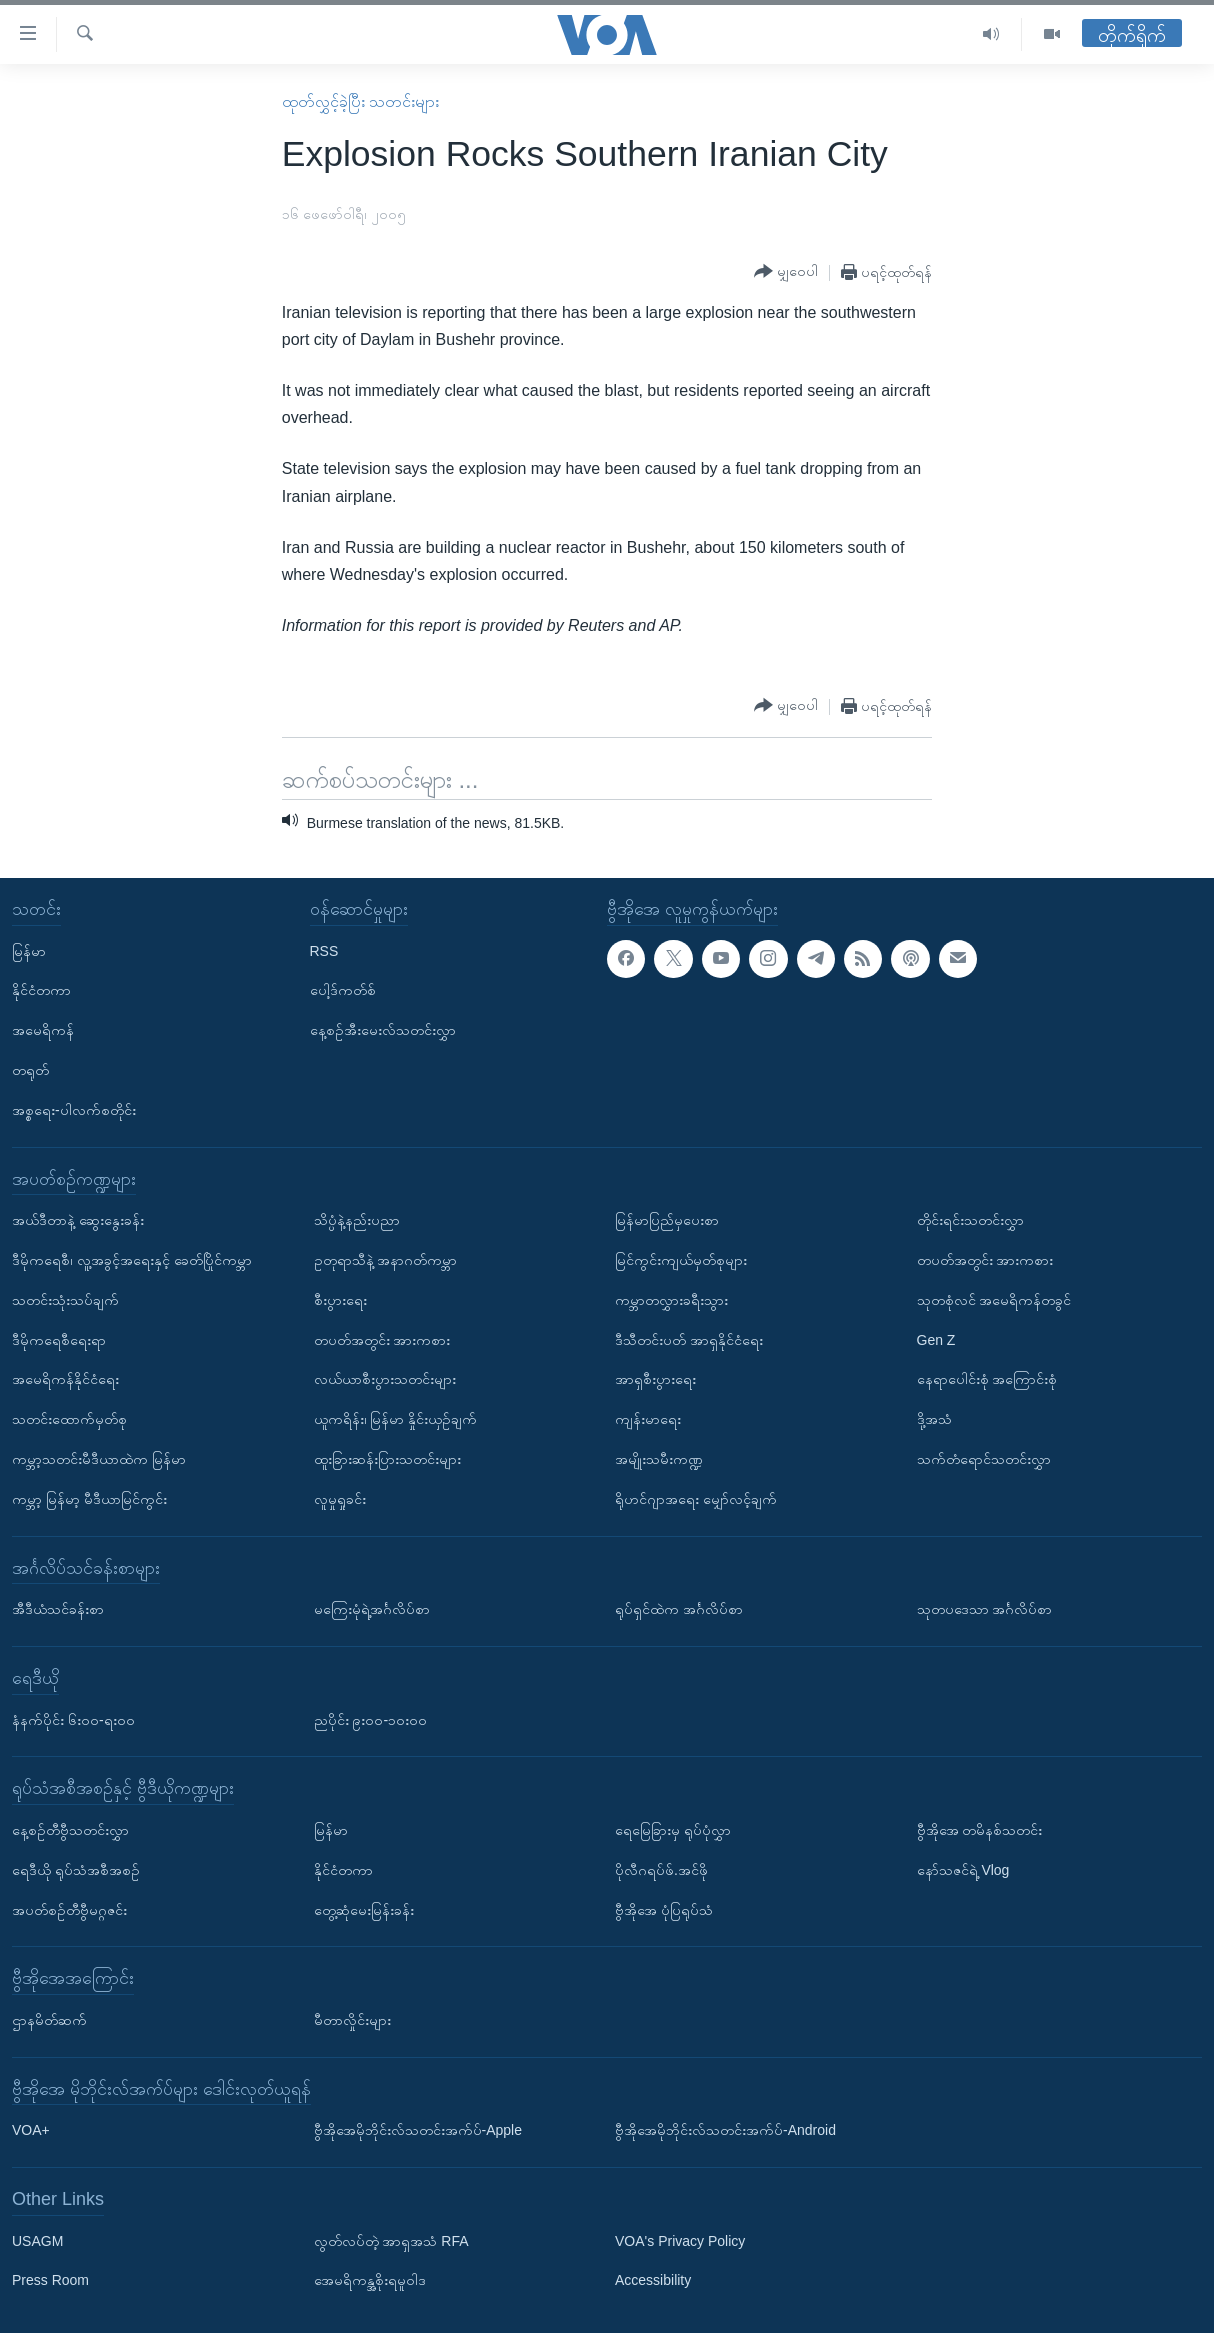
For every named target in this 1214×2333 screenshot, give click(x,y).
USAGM (37, 2240)
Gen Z (936, 1339)
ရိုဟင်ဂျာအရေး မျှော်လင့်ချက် (696, 1499)
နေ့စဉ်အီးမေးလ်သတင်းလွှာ (383, 1030)
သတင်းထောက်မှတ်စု (69, 1419)
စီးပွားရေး (340, 1300)
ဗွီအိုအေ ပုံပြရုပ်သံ (664, 1909)
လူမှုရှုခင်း (340, 1499)
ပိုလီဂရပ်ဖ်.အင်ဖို (661, 1870)
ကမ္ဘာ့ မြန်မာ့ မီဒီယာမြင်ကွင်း (89, 1499)
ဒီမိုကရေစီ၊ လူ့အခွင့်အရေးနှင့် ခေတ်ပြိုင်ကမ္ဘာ (132, 1260)
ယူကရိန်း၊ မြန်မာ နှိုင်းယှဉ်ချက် (396, 1419)
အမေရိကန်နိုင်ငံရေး (65, 1379)
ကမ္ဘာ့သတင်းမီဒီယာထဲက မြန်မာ (99, 1459)
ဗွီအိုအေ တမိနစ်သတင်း (980, 1830)
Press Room (50, 2280)
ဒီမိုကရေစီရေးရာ (59, 1339)
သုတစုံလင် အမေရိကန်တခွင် (994, 1300)
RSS (324, 950)
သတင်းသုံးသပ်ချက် (65, 1300)
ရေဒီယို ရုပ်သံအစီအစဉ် (76, 1870)
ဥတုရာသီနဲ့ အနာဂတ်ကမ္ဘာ (386, 1260)
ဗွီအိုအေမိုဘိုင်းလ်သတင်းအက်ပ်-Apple (418, 2130)
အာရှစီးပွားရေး (655, 1379)
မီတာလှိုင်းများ (352, 2020)
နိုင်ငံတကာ (41, 990)
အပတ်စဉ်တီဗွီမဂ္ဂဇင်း (69, 1909)
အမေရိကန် (43, 1030)
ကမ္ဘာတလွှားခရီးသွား (671, 1300)
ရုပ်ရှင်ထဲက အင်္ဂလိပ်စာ (679, 1609)
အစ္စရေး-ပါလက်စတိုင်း (74, 1110)
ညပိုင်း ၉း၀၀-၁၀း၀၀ (371, 1719)
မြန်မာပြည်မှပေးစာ (667, 1220)
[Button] (786, 272)
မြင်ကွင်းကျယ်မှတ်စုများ (681, 1260)
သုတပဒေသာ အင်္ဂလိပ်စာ (985, 1609)
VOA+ (31, 2130)
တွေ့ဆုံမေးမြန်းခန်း (364, 1909)
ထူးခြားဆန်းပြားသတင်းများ (387, 1459)
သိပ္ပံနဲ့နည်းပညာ (357, 1220)
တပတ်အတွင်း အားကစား (382, 1339)
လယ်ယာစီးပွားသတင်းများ (385, 1379)
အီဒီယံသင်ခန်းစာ (58, 1609)
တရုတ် (30, 1070)
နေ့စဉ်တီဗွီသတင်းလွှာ (70, 1830)
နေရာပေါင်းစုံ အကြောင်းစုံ (987, 1379)
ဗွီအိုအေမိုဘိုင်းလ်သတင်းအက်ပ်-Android (725, 2130)
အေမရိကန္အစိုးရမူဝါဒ (370, 2280)
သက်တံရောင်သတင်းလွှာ (984, 1459)
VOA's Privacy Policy (680, 2240)
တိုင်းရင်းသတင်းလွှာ (970, 1220)
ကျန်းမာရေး (648, 1419)
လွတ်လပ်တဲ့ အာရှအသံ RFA (391, 2240)
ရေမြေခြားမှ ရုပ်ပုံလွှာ (673, 1830)
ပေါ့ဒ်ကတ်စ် (343, 990)
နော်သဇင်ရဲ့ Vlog (963, 1870)
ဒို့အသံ (934, 1419)
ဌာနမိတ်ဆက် (49, 2020)
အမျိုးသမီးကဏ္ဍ (659, 1459)
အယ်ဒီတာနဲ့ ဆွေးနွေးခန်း (78, 1220)
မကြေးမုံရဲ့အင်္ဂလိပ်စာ (372, 1609)
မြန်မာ (29, 950)
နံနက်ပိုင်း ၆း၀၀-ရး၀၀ (73, 1719)
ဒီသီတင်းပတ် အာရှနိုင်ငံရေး (689, 1339)
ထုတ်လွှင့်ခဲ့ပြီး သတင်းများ (360, 101)
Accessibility (653, 2280)
